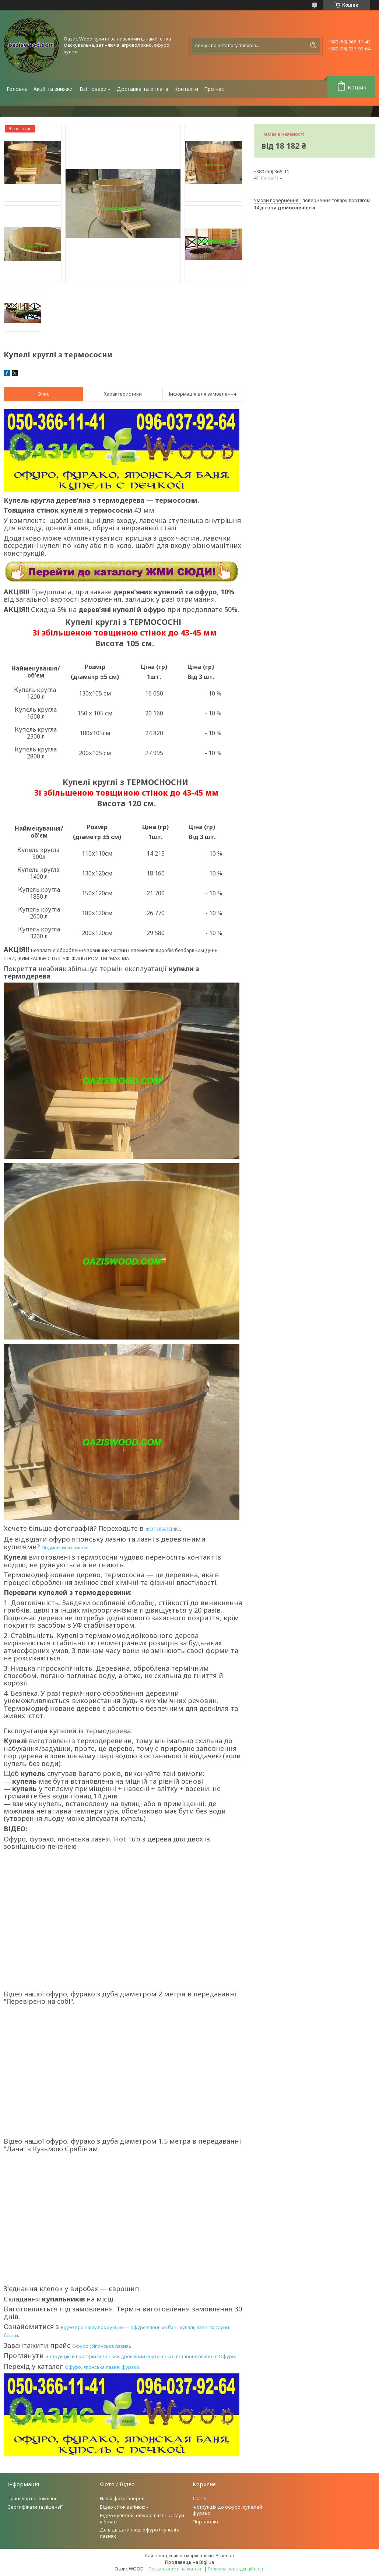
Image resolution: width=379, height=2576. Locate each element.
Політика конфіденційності (236, 2569)
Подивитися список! (65, 1547)
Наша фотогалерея (122, 2498)
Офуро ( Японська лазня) (101, 2346)
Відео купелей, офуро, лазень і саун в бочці (142, 2518)
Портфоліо (205, 2521)
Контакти (186, 88)
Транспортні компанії (32, 2498)
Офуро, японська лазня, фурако (102, 2367)
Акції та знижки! (54, 88)
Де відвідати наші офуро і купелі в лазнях (140, 2532)
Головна (17, 88)
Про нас (214, 88)
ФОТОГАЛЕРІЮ (162, 1529)
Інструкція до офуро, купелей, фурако (228, 2510)
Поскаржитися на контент (175, 2569)
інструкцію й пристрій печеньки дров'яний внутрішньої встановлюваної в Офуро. (141, 2356)
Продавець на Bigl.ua (189, 2562)
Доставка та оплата (142, 88)
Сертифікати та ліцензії (35, 2507)
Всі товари (93, 88)
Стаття (200, 2498)
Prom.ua (224, 2555)
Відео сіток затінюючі (125, 2507)
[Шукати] (313, 45)
